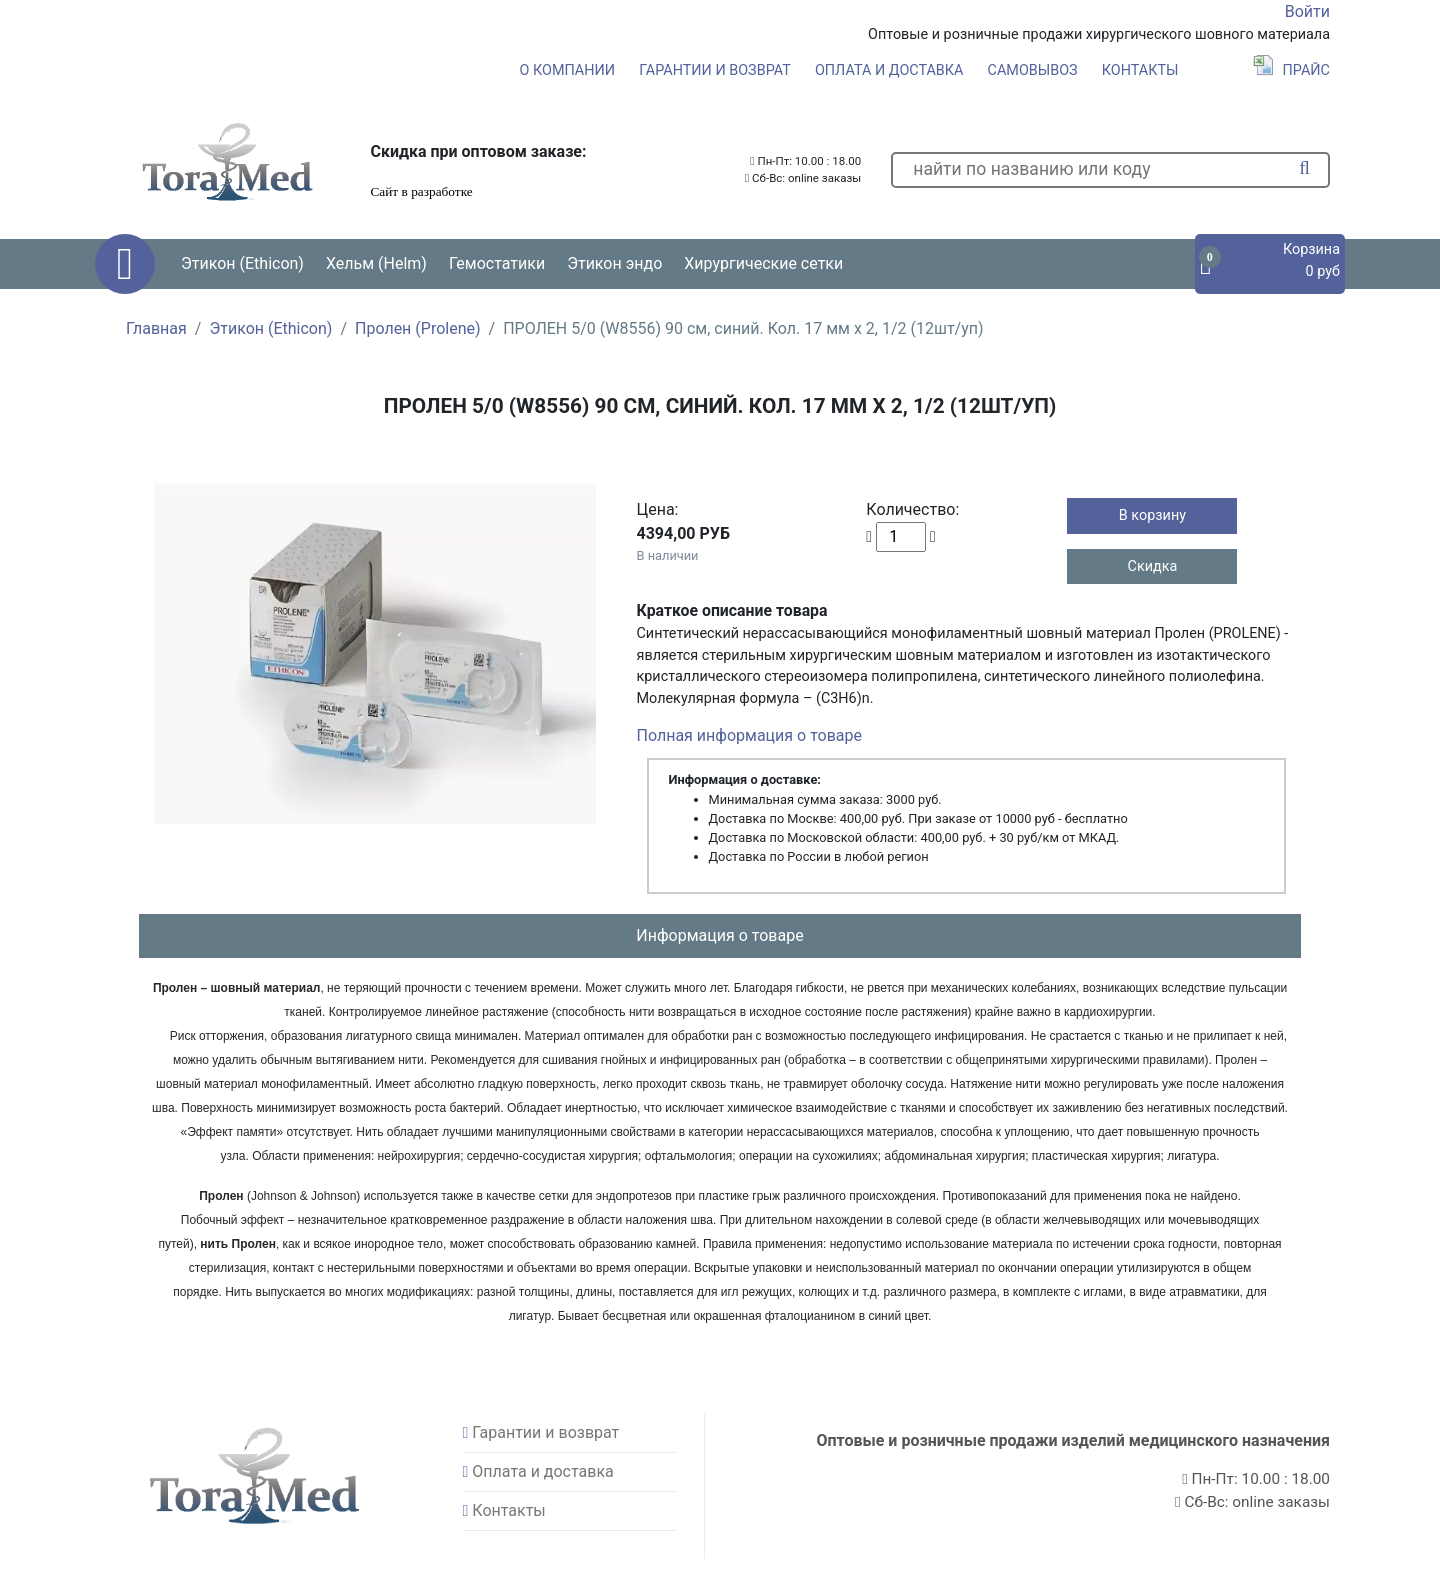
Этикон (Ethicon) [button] (242, 263)
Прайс (1291, 70)
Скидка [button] (1153, 566)
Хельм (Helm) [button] (376, 263)
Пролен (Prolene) (418, 328)
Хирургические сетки (763, 263)
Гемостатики (497, 263)
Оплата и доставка (889, 70)
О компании (567, 70)
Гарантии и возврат (715, 70)
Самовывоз (1033, 70)
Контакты (1140, 70)
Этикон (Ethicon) (270, 328)
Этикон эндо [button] (614, 263)
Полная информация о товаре (749, 735)
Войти (1307, 11)
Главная (156, 328)
